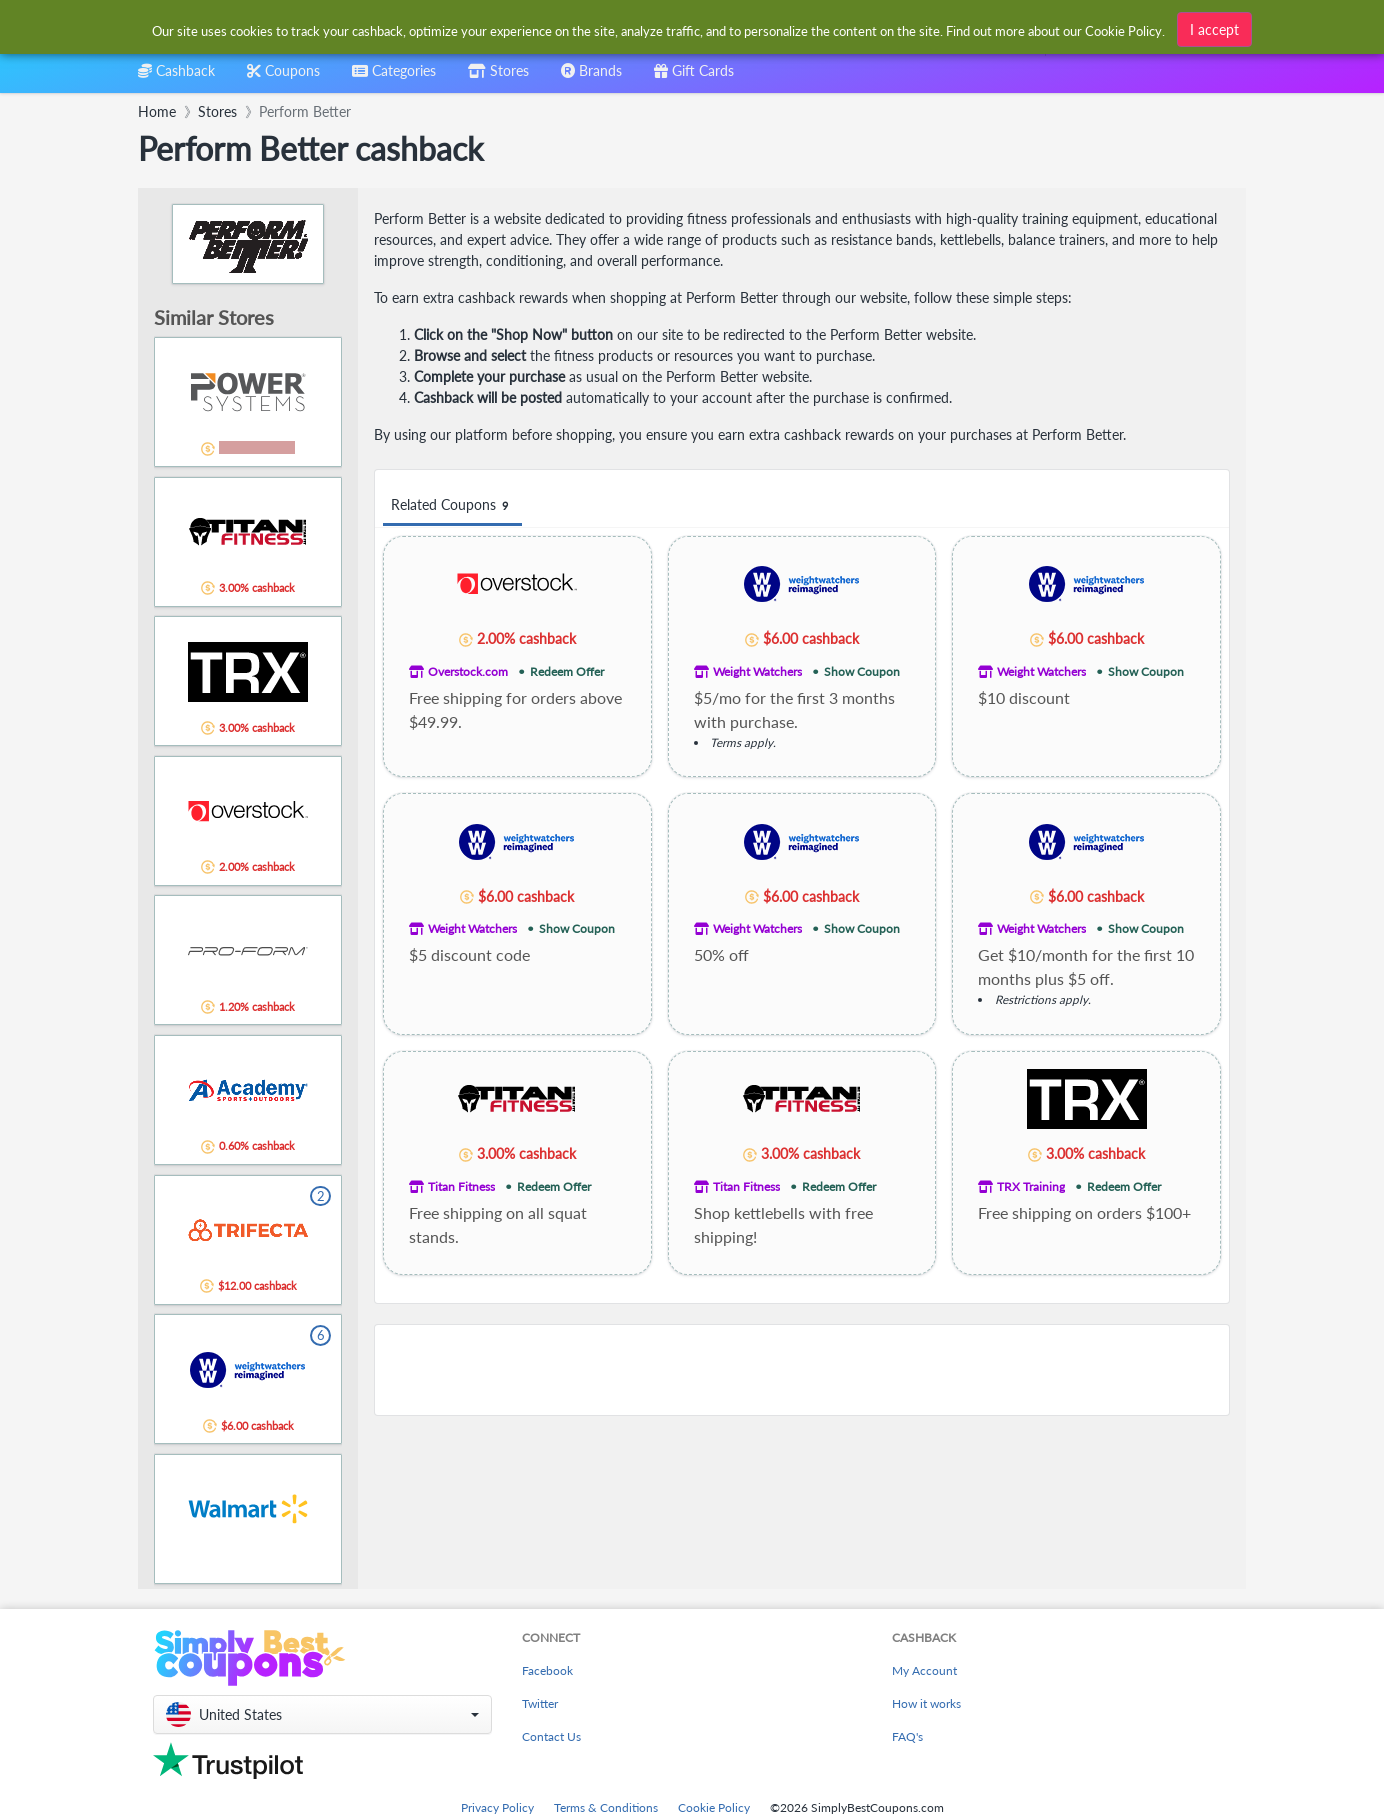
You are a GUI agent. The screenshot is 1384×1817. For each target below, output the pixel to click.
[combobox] (394, 77)
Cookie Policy (714, 1807)
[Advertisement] (802, 1370)
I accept (1214, 29)
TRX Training (1031, 1186)
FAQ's (907, 1736)
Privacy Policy (497, 1807)
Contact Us (551, 1736)
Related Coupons (452, 505)
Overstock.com (468, 671)
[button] (322, 1714)
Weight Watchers (757, 671)
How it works (926, 1703)
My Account (924, 1670)
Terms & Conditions (606, 1807)
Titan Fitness (461, 1186)
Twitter (540, 1703)
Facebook (547, 1670)
